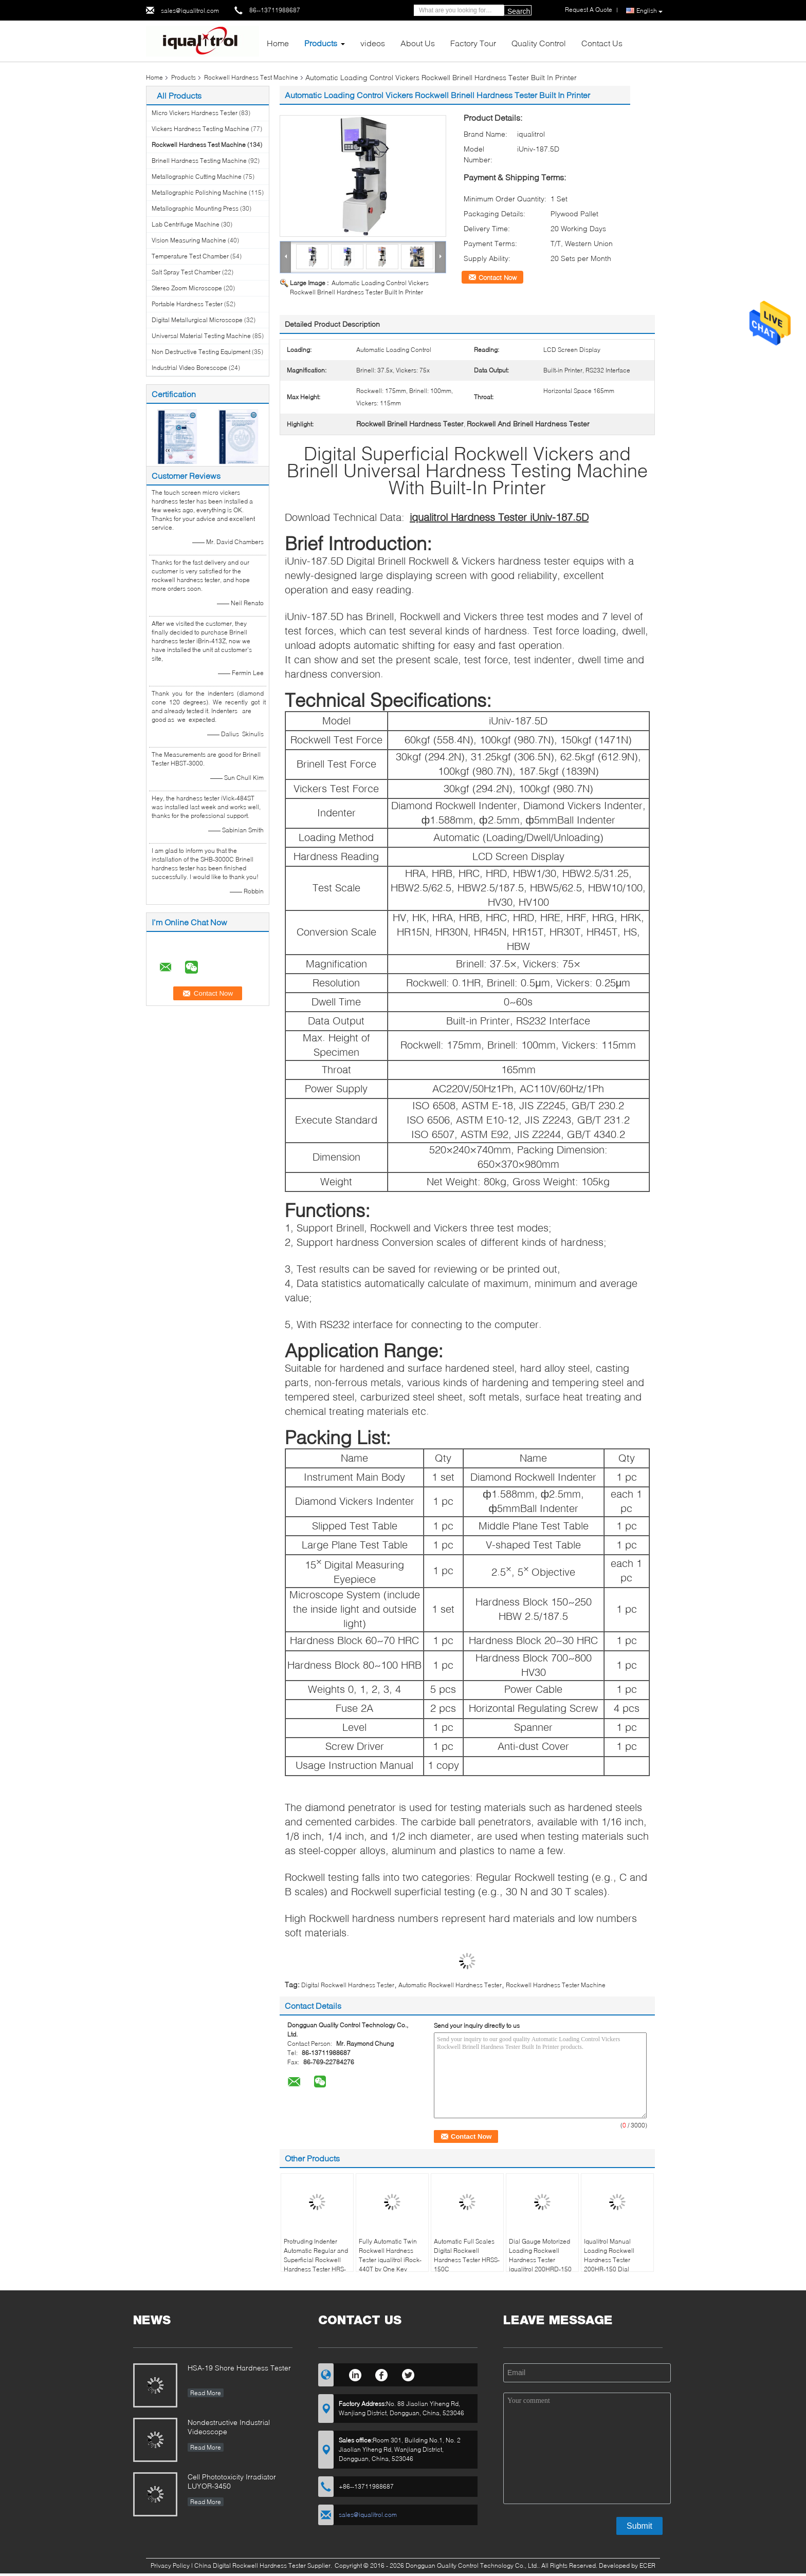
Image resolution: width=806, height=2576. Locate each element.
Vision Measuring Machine (189, 240)
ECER (647, 2565)
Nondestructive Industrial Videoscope (229, 2427)
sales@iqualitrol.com (190, 10)
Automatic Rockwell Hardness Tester (450, 1985)
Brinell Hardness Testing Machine (199, 160)
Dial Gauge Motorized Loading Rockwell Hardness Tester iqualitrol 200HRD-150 (540, 2255)
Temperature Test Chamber (190, 256)
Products (320, 43)
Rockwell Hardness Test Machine (251, 77)
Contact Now (498, 277)
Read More (205, 2393)
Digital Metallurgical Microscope (197, 320)
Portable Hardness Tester (187, 304)
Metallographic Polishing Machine (199, 192)
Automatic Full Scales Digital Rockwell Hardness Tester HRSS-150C (467, 2255)
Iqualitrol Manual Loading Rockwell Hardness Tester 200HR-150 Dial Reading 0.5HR (609, 2259)
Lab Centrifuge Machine (185, 224)
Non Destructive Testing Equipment (201, 352)
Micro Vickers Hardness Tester (194, 113)
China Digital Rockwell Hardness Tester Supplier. (264, 2565)
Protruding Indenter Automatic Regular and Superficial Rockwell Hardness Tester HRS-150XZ (316, 2259)
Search (518, 11)
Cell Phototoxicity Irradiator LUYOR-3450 (232, 2481)
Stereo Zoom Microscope (187, 288)
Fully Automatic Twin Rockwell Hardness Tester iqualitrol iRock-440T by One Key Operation (390, 2259)
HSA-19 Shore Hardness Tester (239, 2367)
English (649, 11)
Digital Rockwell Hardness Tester (347, 1985)
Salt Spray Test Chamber (186, 272)
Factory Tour (473, 43)
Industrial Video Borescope (189, 367)
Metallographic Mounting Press (195, 208)
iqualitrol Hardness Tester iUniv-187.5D (499, 517)
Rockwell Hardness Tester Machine (556, 1985)
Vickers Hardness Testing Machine (200, 129)
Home (278, 43)
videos (372, 43)
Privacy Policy (170, 2565)
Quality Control (538, 43)
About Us (417, 43)
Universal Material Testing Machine (201, 336)
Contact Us (601, 43)
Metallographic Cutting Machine (197, 176)
